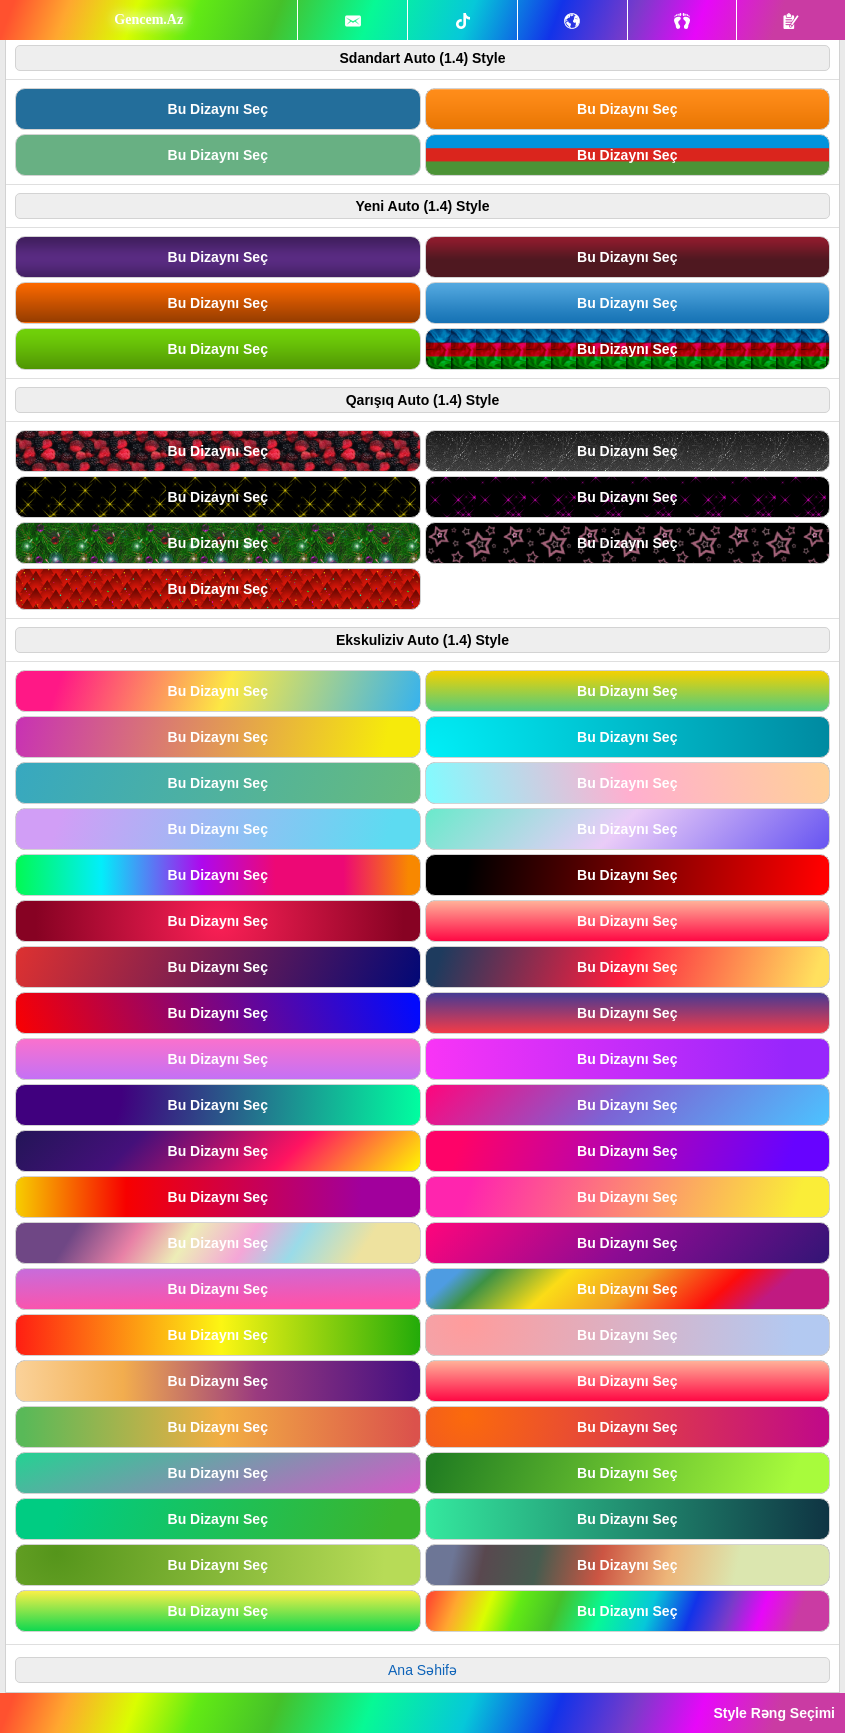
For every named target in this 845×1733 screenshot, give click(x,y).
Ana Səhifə (422, 1670)
